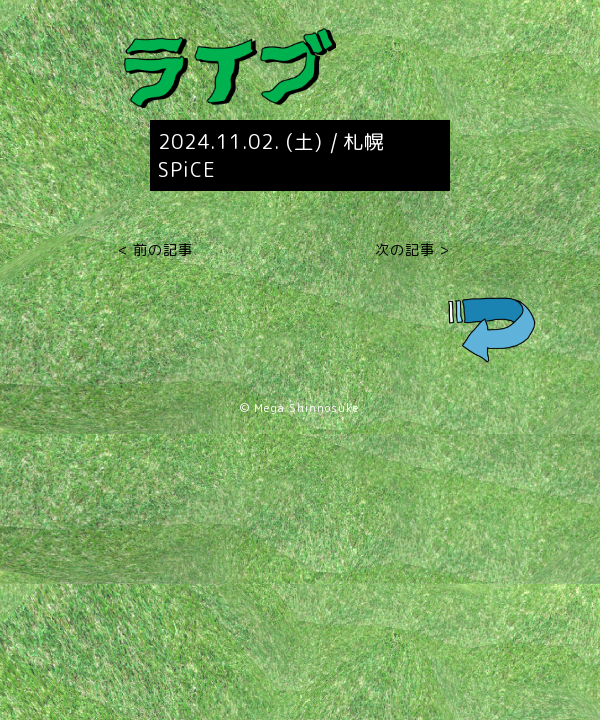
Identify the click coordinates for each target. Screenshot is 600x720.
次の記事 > (412, 249)
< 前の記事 (155, 249)
